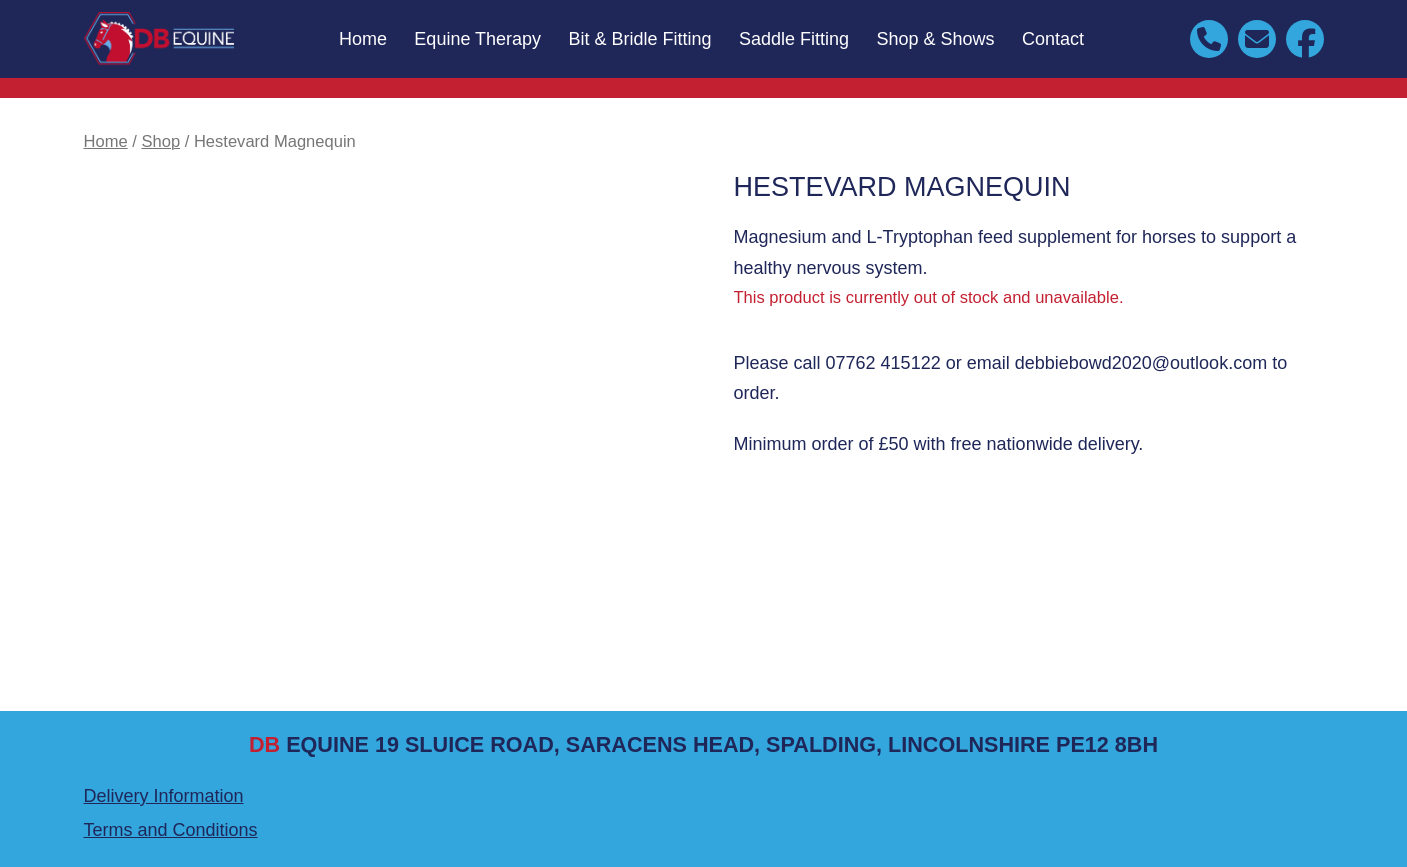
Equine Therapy (477, 39)
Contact (1053, 39)
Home (363, 39)
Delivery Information (164, 796)
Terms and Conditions (171, 830)
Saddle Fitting (794, 39)
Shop (160, 141)
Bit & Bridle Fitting (640, 39)
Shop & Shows (936, 39)
